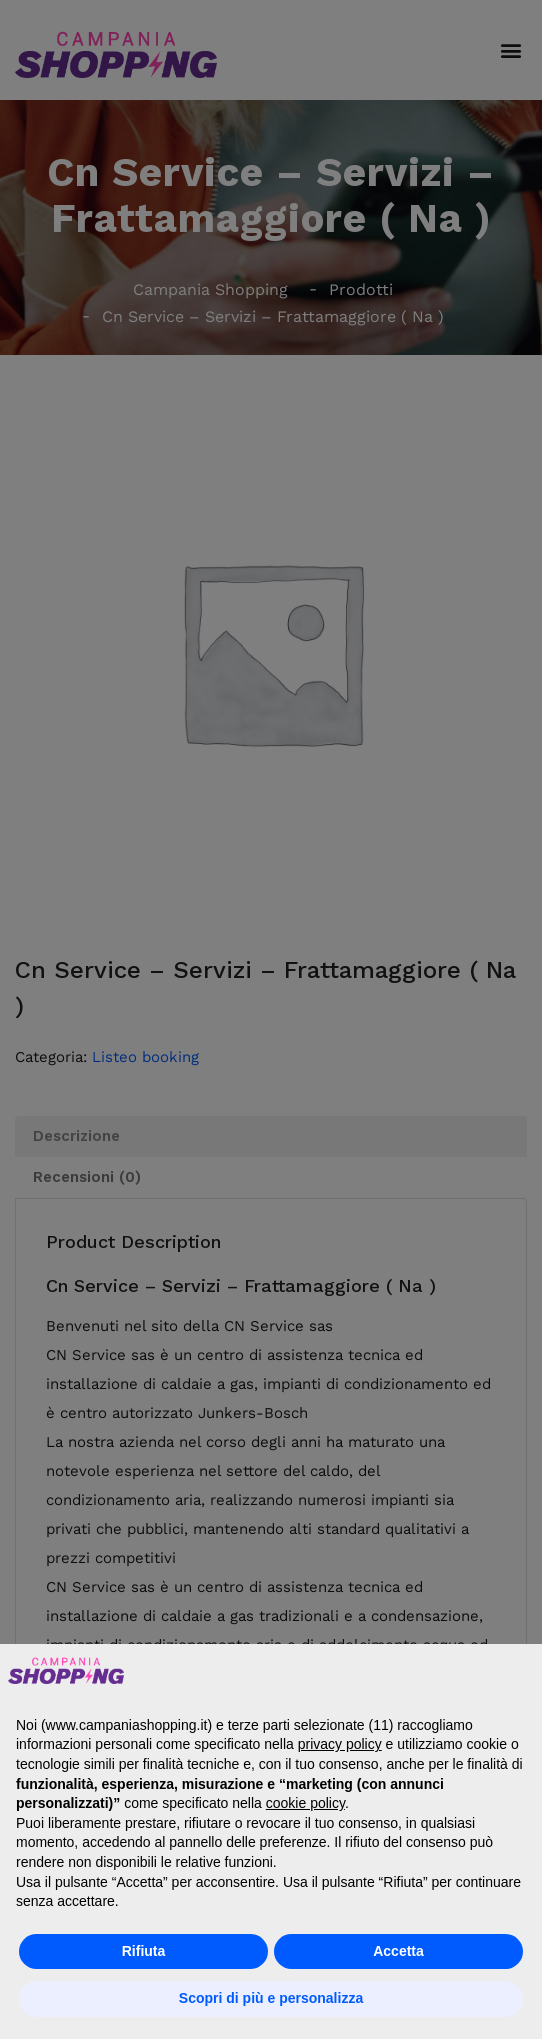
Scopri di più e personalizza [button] (271, 1998)
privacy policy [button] (340, 1744)
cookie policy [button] (305, 1803)
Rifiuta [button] (144, 1951)
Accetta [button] (398, 1951)
